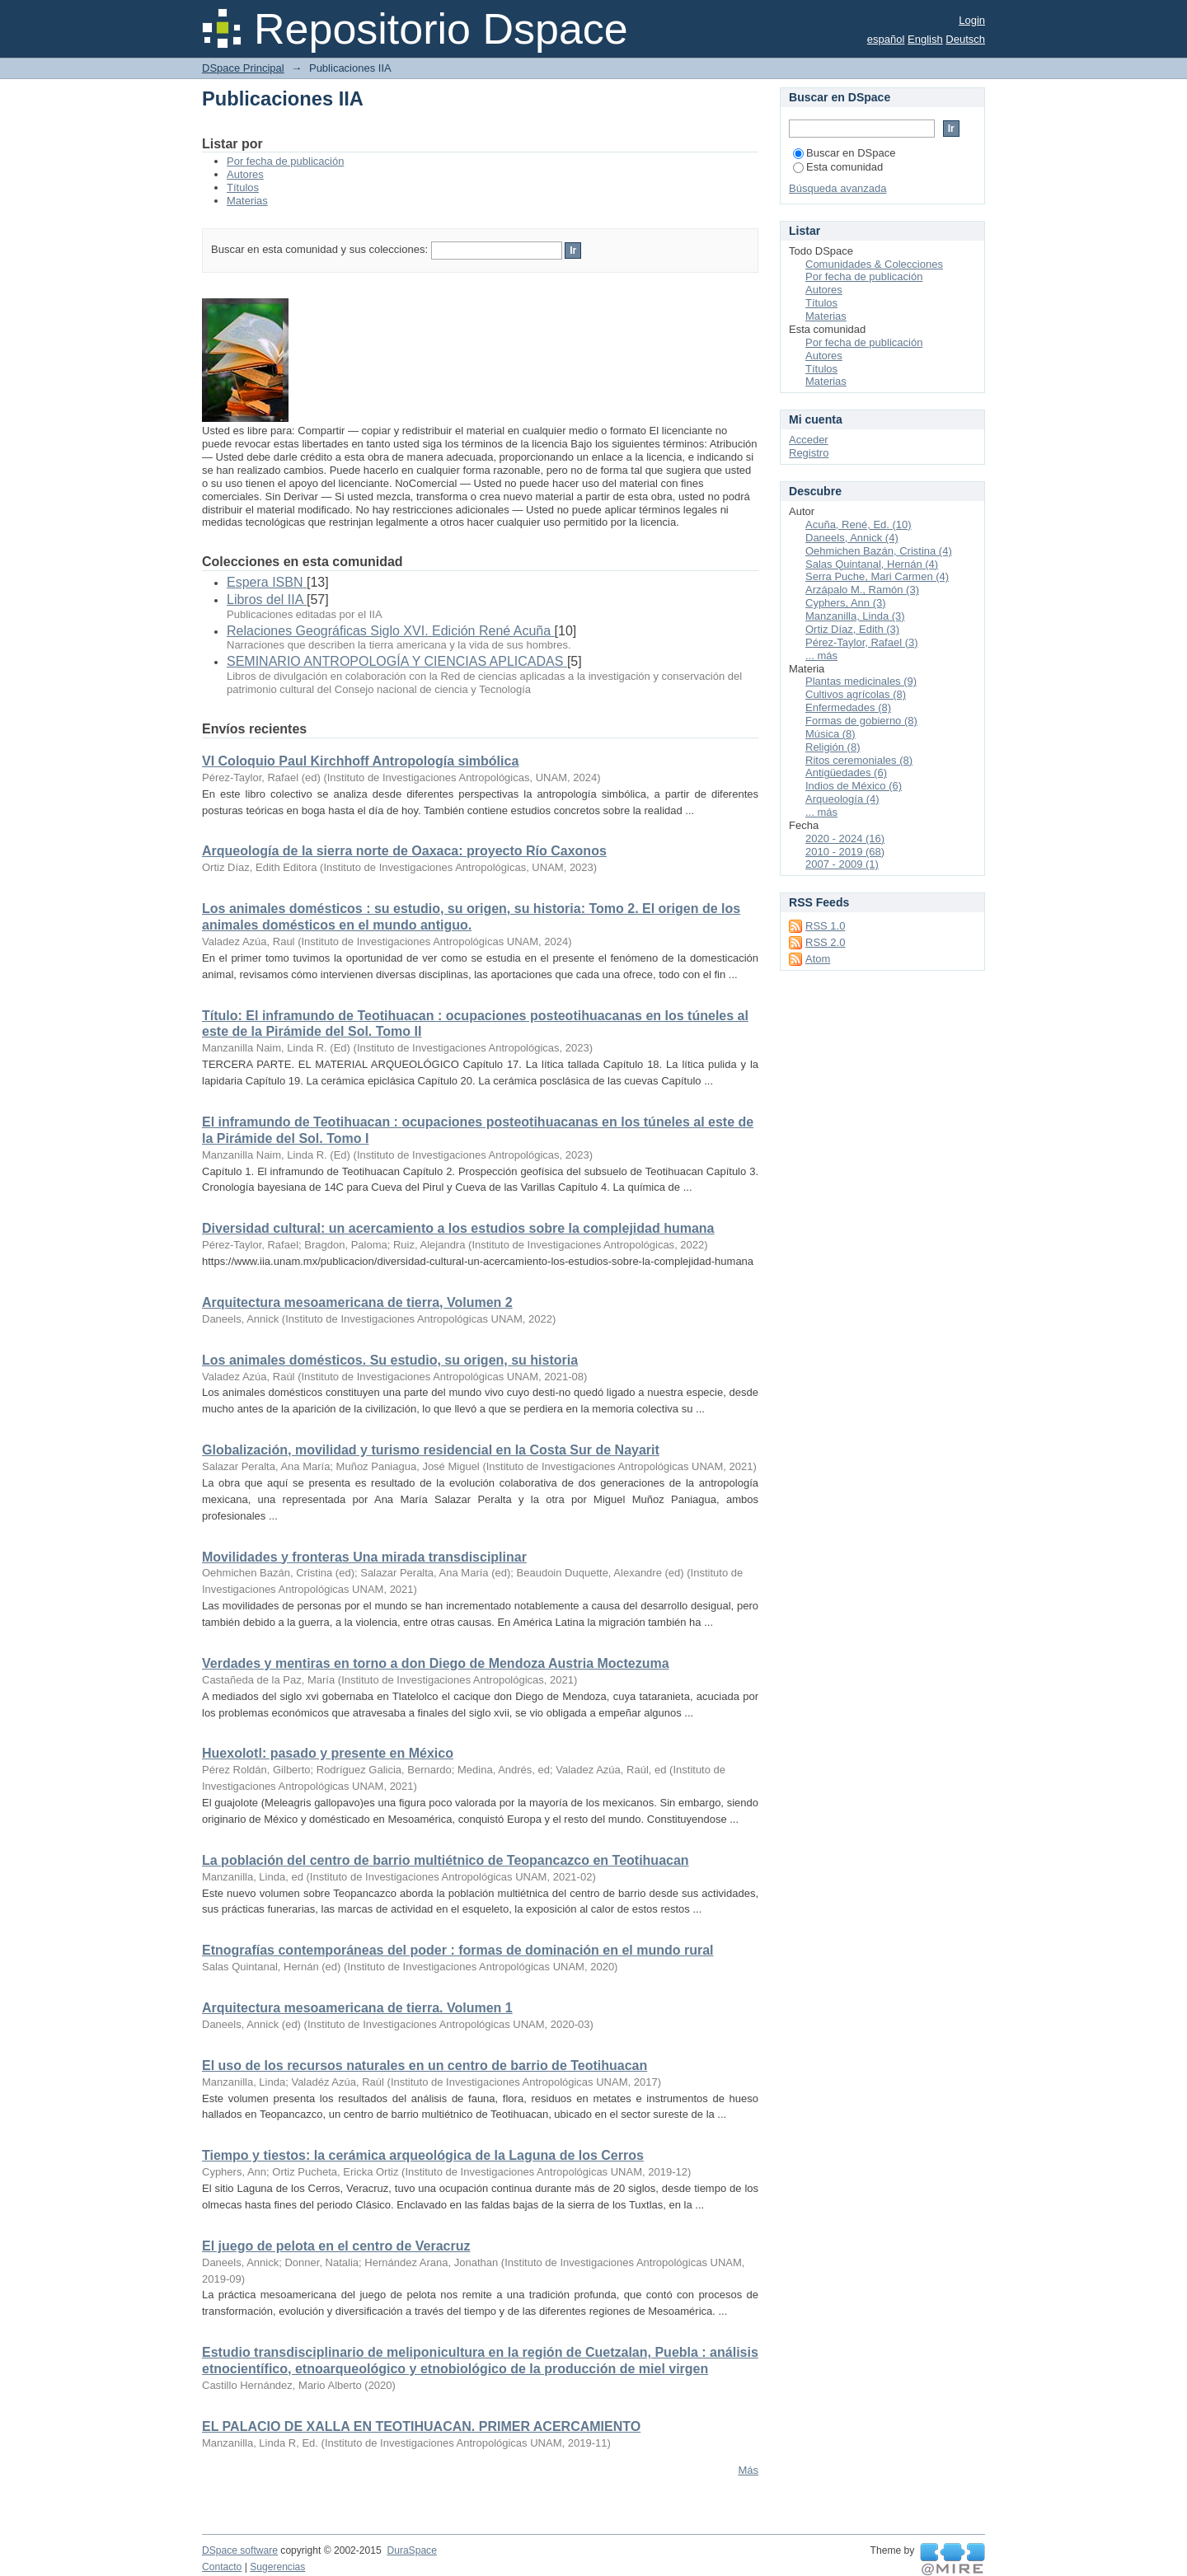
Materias (247, 200)
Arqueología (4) (842, 799)
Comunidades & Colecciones (874, 264)
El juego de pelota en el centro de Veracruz (336, 2246)
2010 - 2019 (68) (844, 851)
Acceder (808, 439)
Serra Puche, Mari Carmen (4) (877, 576)
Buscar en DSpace (844, 153)
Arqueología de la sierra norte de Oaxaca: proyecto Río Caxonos (404, 851)
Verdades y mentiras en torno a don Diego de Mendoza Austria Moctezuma (435, 1663)
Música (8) (830, 734)
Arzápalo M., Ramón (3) (862, 589)
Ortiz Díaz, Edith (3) (852, 629)
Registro (808, 453)
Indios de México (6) (853, 786)
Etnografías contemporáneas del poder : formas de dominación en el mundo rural (458, 1950)
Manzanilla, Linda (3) (855, 616)
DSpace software (240, 2550)
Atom (817, 959)
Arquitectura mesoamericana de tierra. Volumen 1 (357, 2008)
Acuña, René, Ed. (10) (858, 524)
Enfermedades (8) (848, 707)
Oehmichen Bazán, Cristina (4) (878, 551)
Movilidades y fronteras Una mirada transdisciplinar (364, 1557)
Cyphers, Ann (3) (845, 603)
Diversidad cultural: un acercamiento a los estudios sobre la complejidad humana (458, 1228)
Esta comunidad (838, 167)
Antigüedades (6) (846, 772)
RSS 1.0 (825, 926)
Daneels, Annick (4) (851, 538)
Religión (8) (832, 747)
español (886, 39)
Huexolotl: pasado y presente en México (327, 1753)
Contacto (222, 2567)
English (925, 39)
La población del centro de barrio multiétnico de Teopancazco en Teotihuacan (445, 1860)
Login (972, 20)
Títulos (243, 187)
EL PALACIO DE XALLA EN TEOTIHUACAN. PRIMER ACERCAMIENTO (421, 2426)
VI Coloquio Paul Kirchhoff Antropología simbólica (360, 761)
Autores (245, 174)
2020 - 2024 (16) (844, 838)
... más (821, 655)
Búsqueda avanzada (838, 188)
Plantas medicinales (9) (861, 681)
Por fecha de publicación (285, 161)
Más (748, 2470)
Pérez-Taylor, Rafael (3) (861, 642)
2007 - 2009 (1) (842, 864)
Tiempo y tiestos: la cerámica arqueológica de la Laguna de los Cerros (423, 2155)
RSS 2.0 (825, 942)
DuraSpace (411, 2550)
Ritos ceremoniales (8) (859, 760)
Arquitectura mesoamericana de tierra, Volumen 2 (357, 1302)
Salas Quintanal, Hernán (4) (871, 564)
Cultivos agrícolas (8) (855, 694)
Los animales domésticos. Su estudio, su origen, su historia (390, 1360)
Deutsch (965, 39)
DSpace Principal (243, 68)
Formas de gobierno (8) (861, 720)
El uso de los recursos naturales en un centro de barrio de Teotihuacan (424, 2065)
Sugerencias (277, 2567)
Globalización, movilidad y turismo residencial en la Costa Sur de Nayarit (430, 1450)
